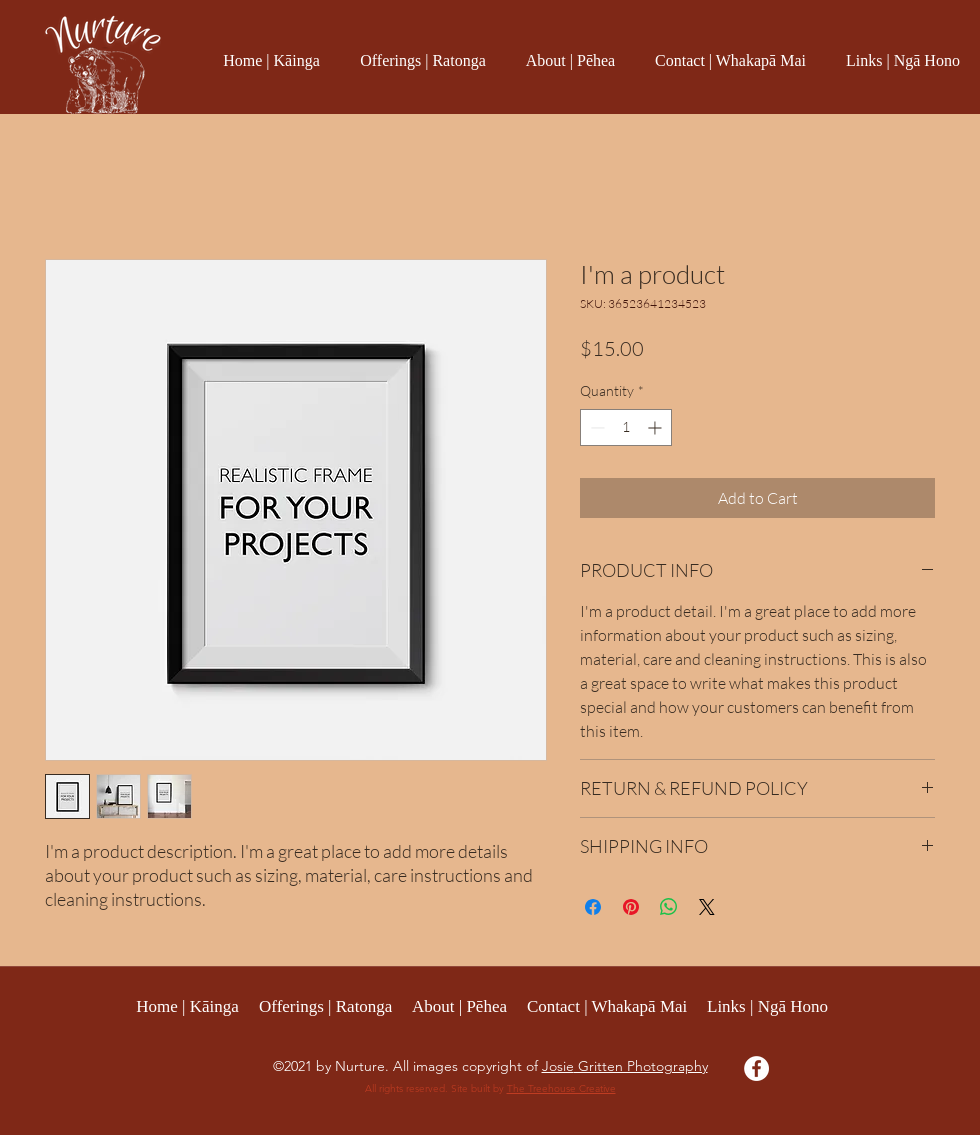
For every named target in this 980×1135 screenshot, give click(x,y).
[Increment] (656, 427)
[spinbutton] (626, 427)
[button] (423, 61)
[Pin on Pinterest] (631, 907)
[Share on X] (707, 907)
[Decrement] (595, 427)
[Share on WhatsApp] (669, 907)
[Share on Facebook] (593, 907)
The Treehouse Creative (561, 1088)
